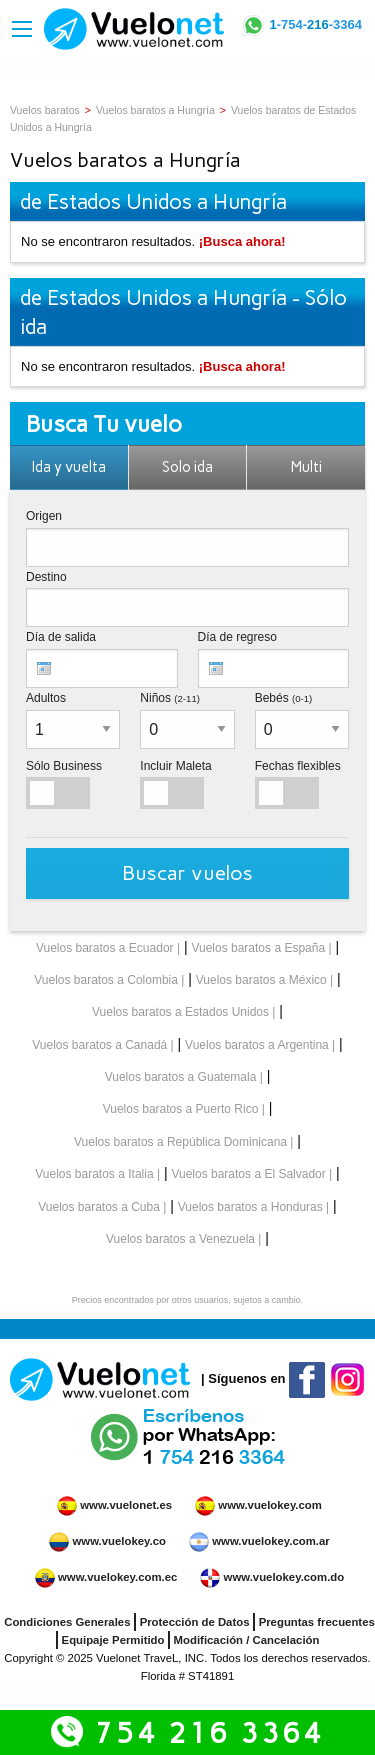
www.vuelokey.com (270, 1505)
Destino (46, 577)
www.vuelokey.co (118, 1541)
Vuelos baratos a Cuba (99, 1207)
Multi (306, 467)
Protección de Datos (195, 1622)
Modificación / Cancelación (247, 1640)
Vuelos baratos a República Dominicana (180, 1142)
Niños (170, 698)
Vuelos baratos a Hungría (155, 110)
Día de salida (61, 637)
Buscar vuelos (187, 873)
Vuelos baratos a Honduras (250, 1207)
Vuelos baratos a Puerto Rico (181, 1109)
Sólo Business (64, 766)
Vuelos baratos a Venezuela (180, 1239)
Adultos (46, 698)
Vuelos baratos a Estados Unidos (180, 1012)
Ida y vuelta (69, 467)
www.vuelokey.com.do (284, 1577)
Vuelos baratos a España (258, 948)
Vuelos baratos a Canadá (99, 1045)
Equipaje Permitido (113, 1640)
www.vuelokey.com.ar (270, 1541)
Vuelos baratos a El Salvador (248, 1174)
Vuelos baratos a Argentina (257, 1045)
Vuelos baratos (45, 110)
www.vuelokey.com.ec (117, 1577)
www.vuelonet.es (126, 1505)
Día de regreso (237, 637)
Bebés (284, 698)
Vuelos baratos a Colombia (106, 980)
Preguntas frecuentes (317, 1622)
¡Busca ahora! (242, 241)
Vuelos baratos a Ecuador (105, 948)
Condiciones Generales (67, 1622)
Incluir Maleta (175, 766)
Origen (44, 516)
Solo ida (187, 467)
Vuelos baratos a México (261, 980)
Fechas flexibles (298, 766)
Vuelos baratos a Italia (94, 1174)
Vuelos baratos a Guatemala (181, 1077)
